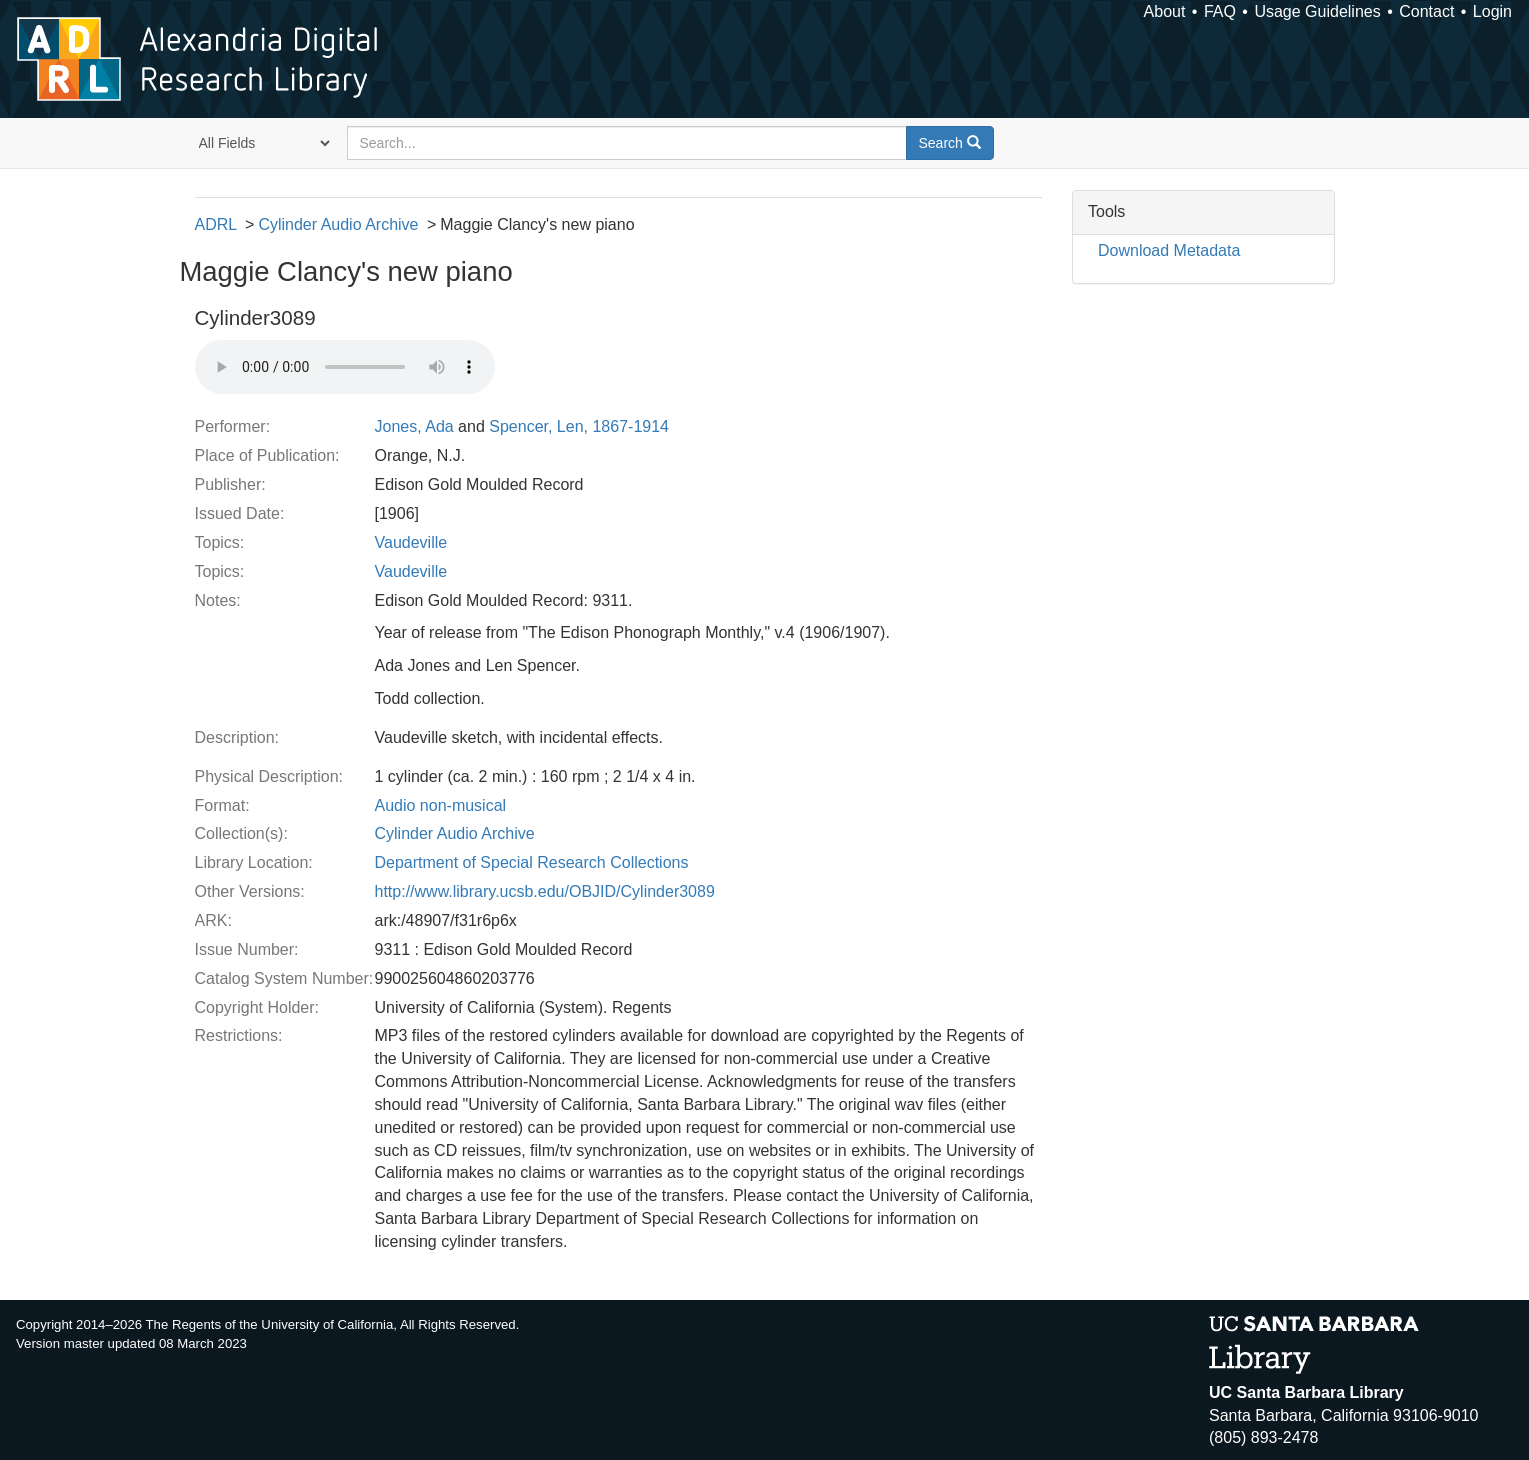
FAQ (1220, 11)
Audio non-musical (441, 805)
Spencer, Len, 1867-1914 (579, 426)
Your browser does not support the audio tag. (345, 367)
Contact (1426, 11)
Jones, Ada (414, 426)
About (1165, 11)
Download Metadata (1169, 250)
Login (1492, 11)
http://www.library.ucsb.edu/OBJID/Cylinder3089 (545, 891)
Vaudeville (411, 542)
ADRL (216, 224)
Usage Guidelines (1317, 11)
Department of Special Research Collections (532, 862)
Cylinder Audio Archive (338, 224)
